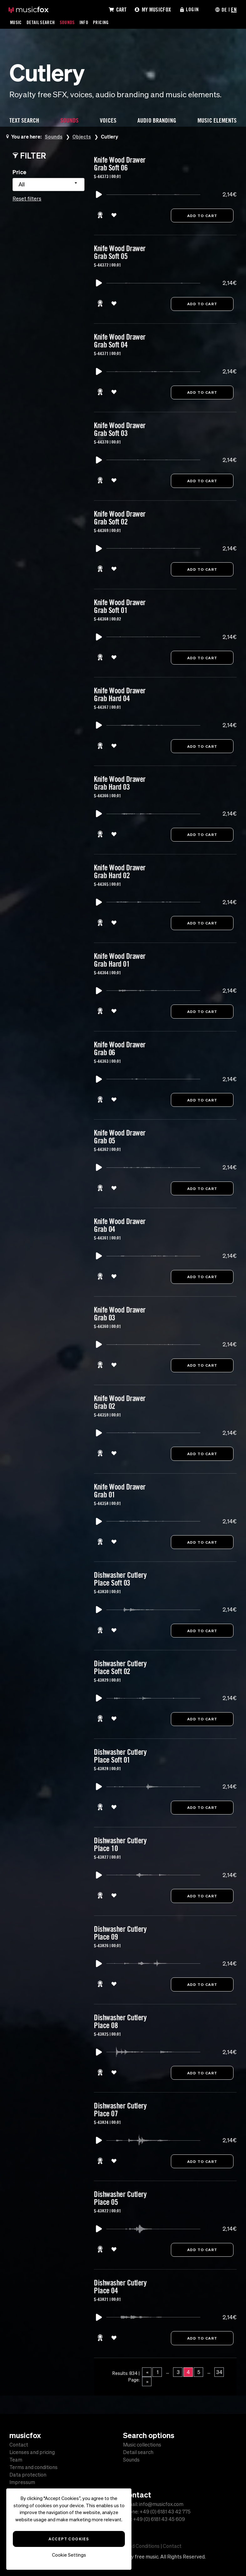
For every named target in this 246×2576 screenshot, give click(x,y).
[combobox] (49, 184)
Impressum (22, 2482)
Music (16, 22)
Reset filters (27, 198)
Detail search (138, 2452)
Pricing (102, 22)
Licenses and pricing (32, 2452)
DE (224, 9)
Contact (18, 2444)
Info (84, 22)
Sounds (67, 22)
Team (15, 2459)
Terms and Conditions (135, 2546)
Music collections (142, 2444)
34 (219, 2377)
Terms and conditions (33, 2467)
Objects (82, 136)
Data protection (27, 2474)
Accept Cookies (69, 2539)
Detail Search (41, 22)
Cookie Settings (69, 2555)
